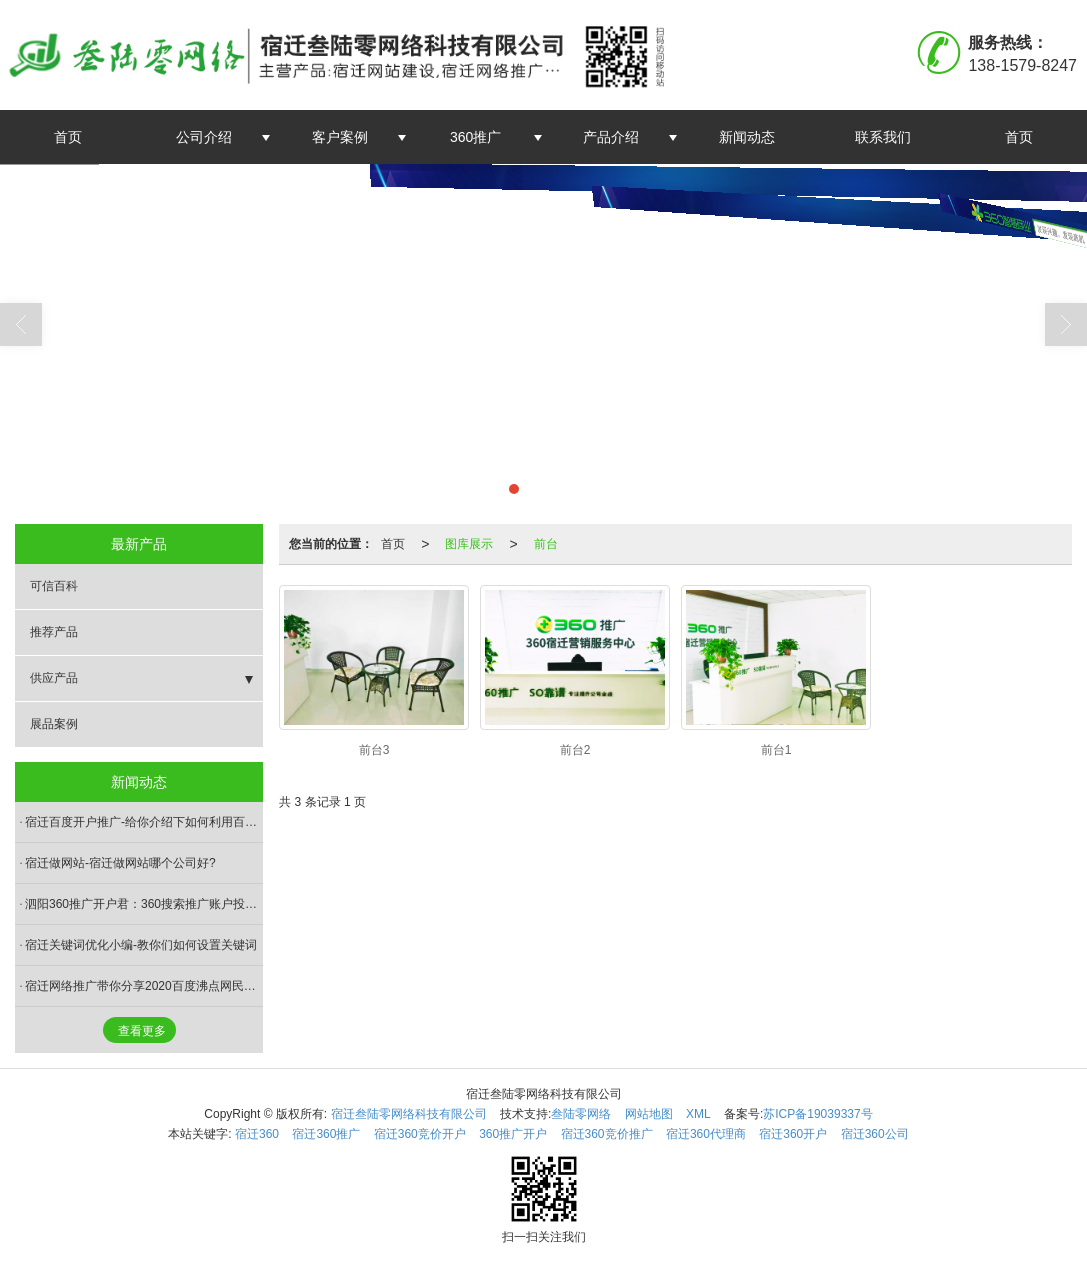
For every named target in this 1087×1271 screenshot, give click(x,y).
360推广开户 (513, 1134)
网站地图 (649, 1114)
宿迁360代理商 (706, 1134)
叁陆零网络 (581, 1114)
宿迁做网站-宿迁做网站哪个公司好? (120, 863)
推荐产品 (54, 632)
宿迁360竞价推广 (607, 1134)
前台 (546, 544)
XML (698, 1114)
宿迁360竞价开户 (420, 1134)
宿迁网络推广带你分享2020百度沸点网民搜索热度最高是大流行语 (144, 986)
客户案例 (340, 137)
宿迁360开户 (793, 1134)
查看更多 (142, 1031)
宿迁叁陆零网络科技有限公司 (409, 1114)
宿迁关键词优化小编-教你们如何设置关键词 (141, 945)
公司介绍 (204, 137)
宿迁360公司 (875, 1134)
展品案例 (54, 724)
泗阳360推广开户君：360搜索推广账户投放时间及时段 (144, 904)
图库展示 (469, 544)
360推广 (475, 137)
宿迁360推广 (326, 1134)
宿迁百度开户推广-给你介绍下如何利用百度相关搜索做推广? (144, 822)
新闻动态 (747, 137)
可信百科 (54, 586)
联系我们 (883, 137)
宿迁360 (257, 1134)
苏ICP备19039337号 (817, 1114)
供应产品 (54, 678)
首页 (68, 137)
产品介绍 (611, 137)
